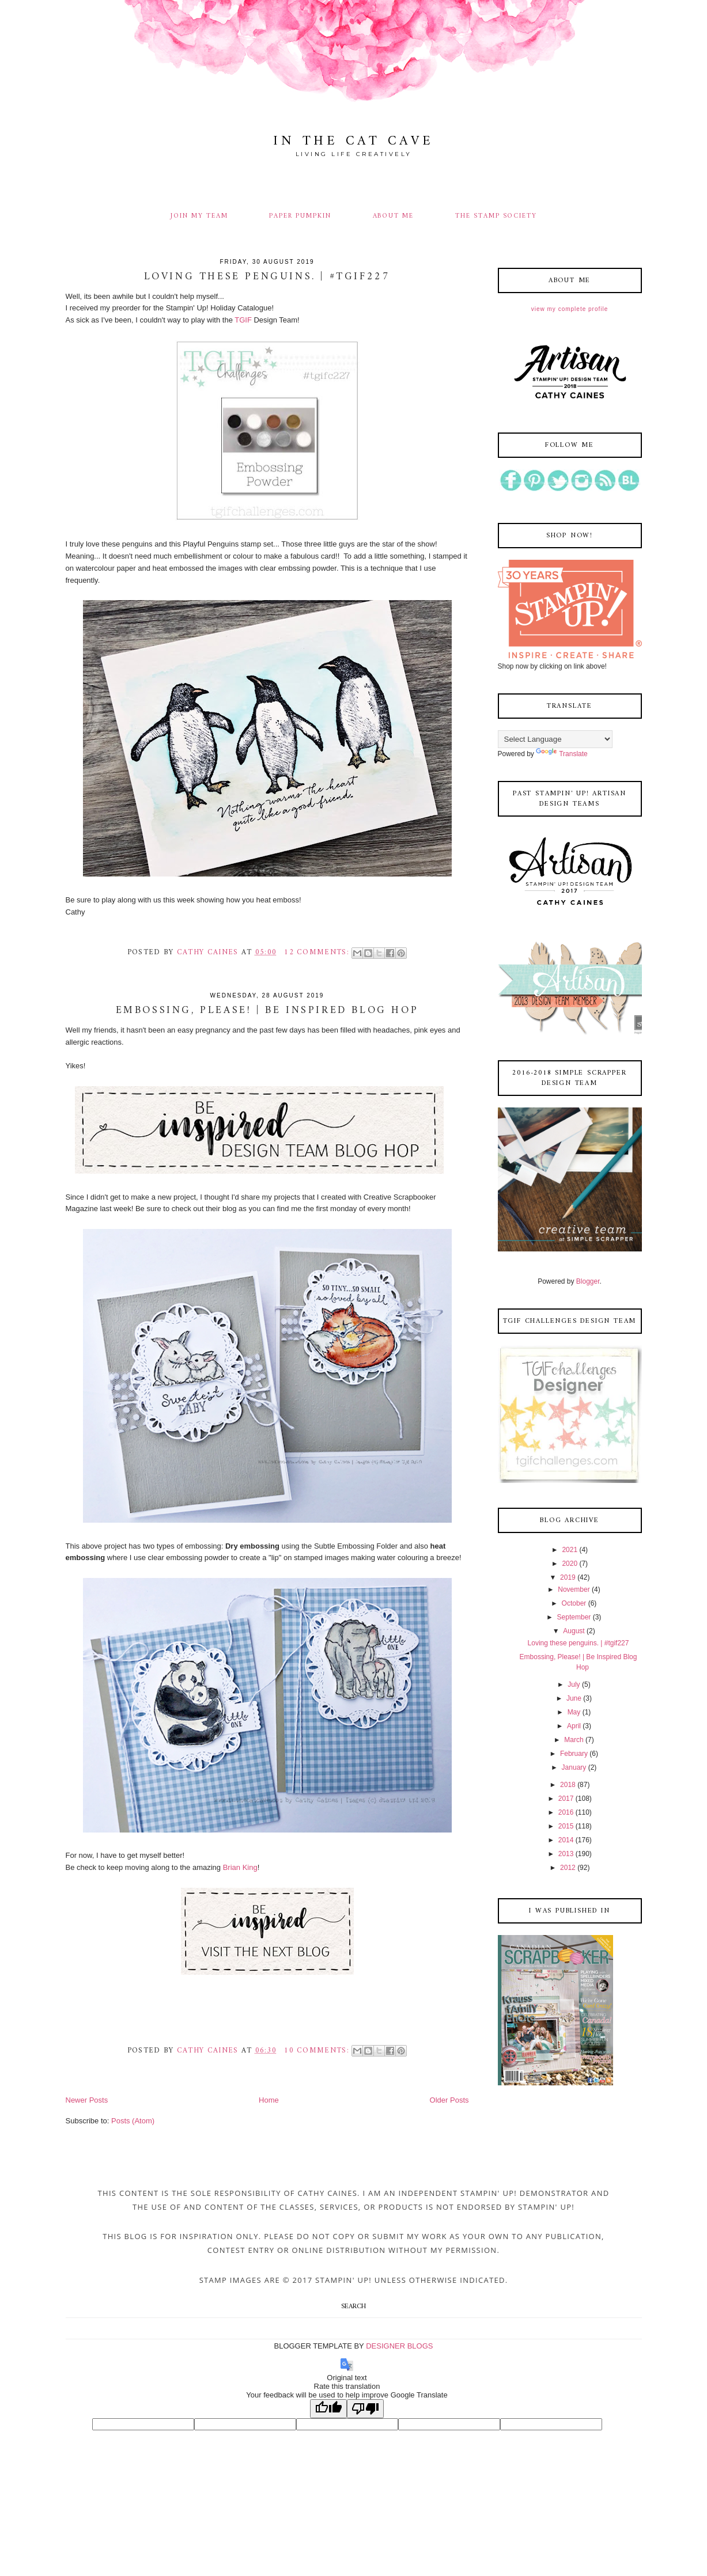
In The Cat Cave (353, 141)
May (574, 1712)
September (574, 1617)
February (574, 1754)
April (574, 1726)
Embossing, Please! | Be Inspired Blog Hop (267, 1010)
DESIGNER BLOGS (399, 2346)
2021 (569, 1550)
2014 (566, 1840)
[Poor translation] (365, 2408)
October (574, 1603)
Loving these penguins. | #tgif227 (267, 277)
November (573, 1589)
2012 (568, 1868)
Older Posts (449, 2100)
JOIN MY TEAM (199, 216)
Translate (562, 754)
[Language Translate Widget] (555, 739)
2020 (569, 1564)
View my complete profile (569, 309)
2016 (566, 1812)
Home (269, 2100)
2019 (568, 1577)
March (573, 1740)
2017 (566, 1799)
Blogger (588, 1281)
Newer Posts (87, 2100)
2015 (566, 1826)
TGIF (244, 320)
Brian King (240, 1867)
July (574, 1684)
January (574, 1767)
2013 (566, 1854)
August (573, 1631)
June (573, 1698)
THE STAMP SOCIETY (496, 216)
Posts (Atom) (132, 2120)
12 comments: (318, 952)
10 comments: (318, 2050)
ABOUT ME (393, 216)
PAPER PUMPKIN (300, 216)
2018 (568, 1785)
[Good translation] (328, 2408)
